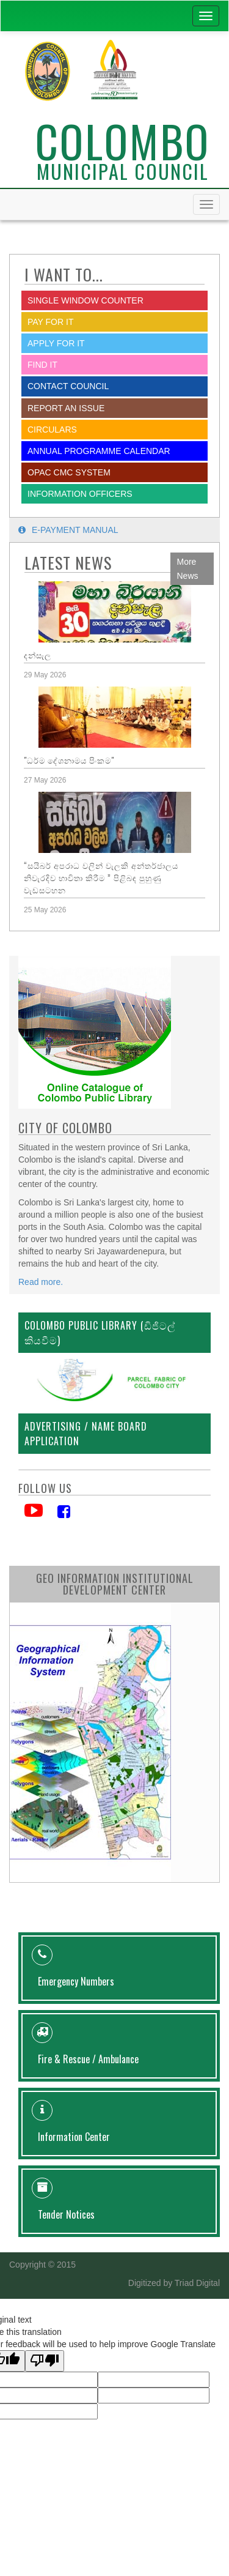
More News (187, 569)
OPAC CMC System (69, 472)
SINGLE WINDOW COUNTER (85, 300)
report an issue (65, 408)
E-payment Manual (68, 530)
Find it (42, 365)
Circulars (52, 429)
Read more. (40, 1282)
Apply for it (56, 343)
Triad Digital (197, 2283)
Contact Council (68, 386)
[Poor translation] (44, 2361)
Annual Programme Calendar (98, 451)
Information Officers (80, 494)
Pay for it (50, 322)
